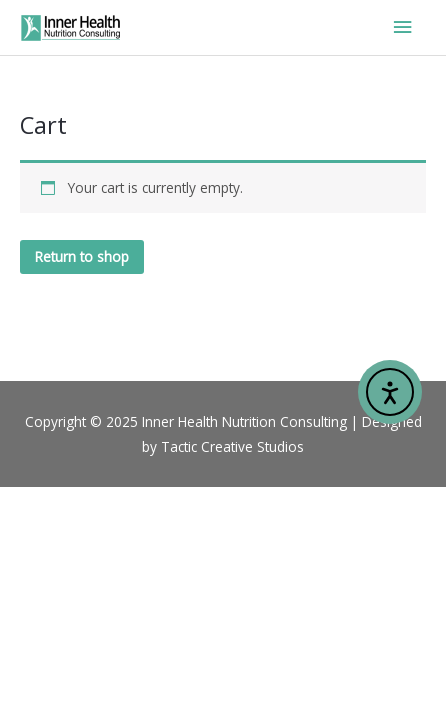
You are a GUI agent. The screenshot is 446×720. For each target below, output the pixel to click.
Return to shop (82, 256)
